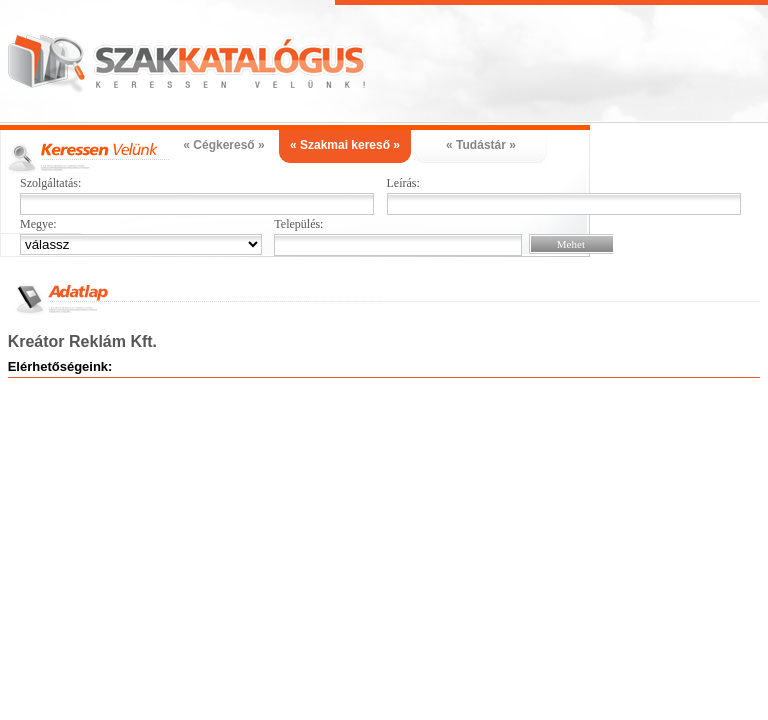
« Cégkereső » (223, 145)
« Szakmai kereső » (345, 145)
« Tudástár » (481, 145)
